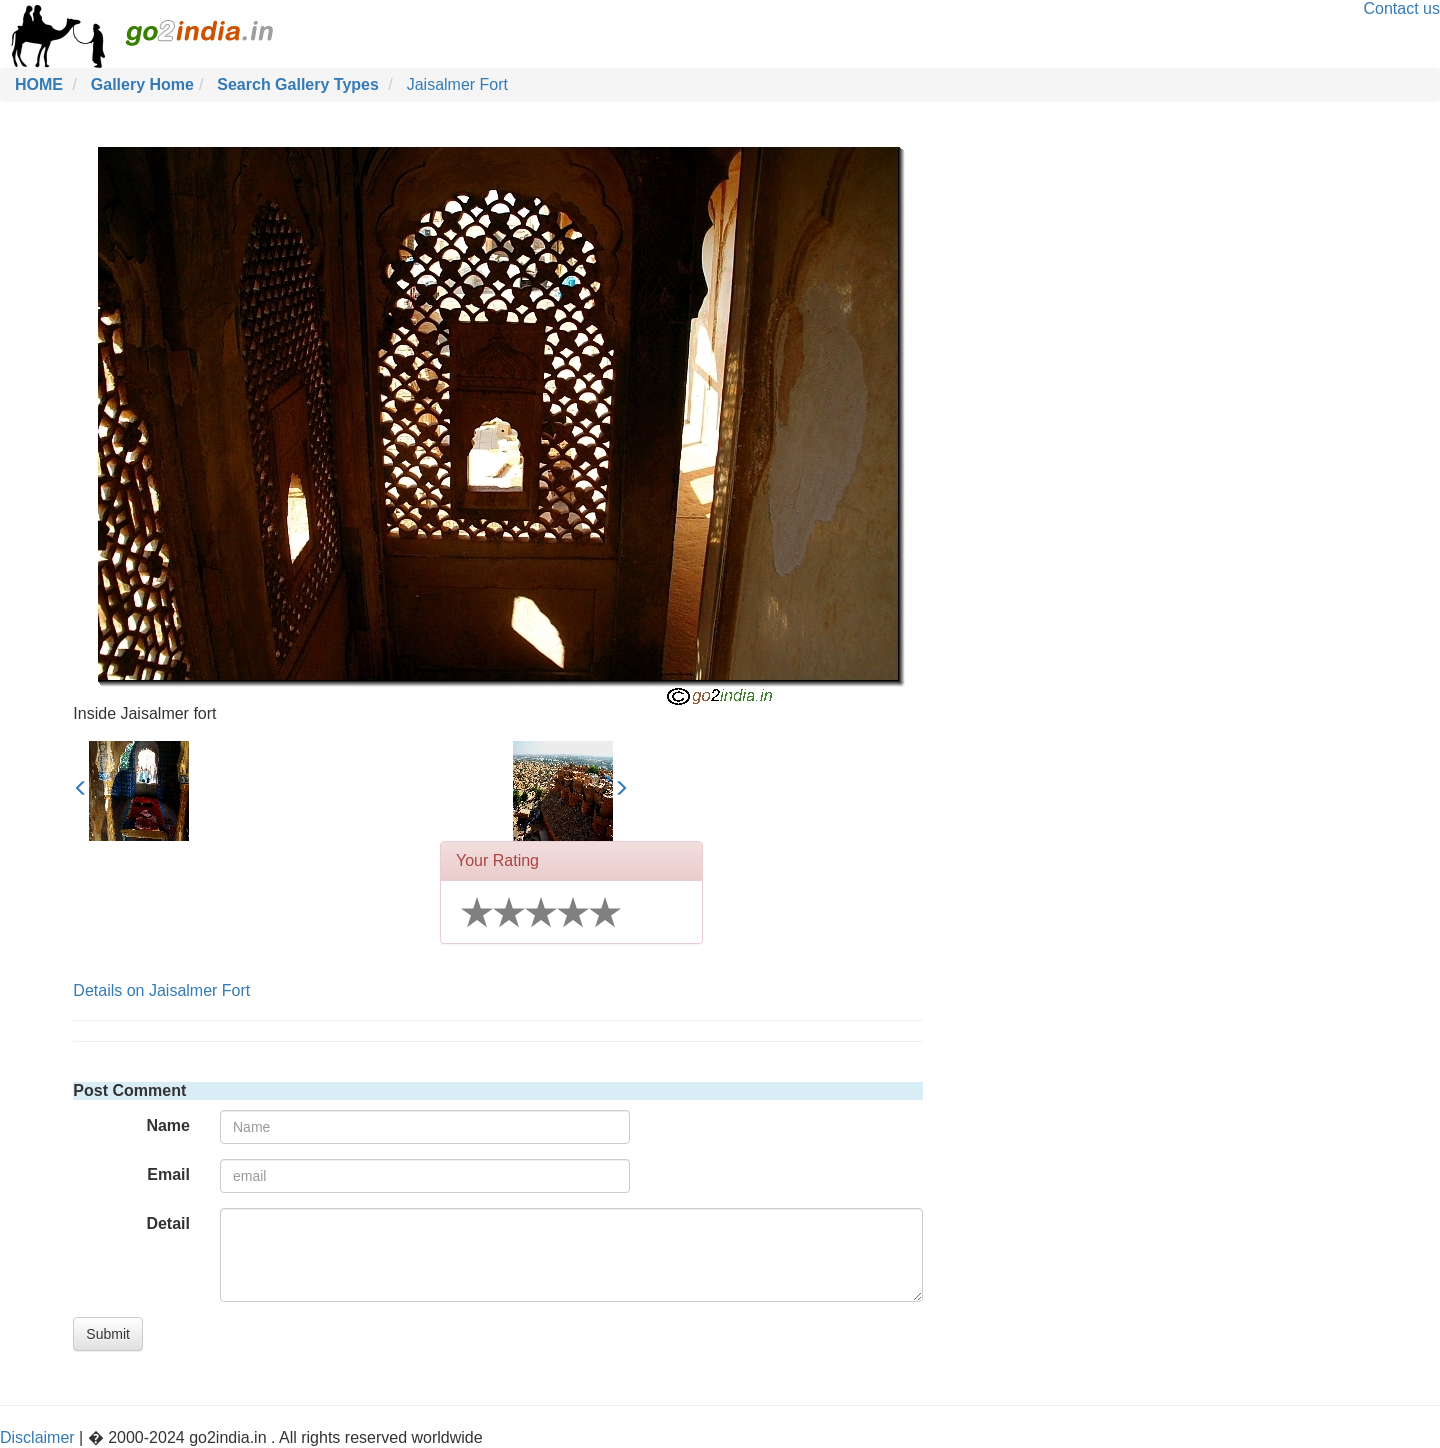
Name (168, 1125)
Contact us (1402, 8)
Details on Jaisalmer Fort (161, 990)
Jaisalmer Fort (457, 84)
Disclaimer (37, 1437)
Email (168, 1174)
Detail (168, 1223)
